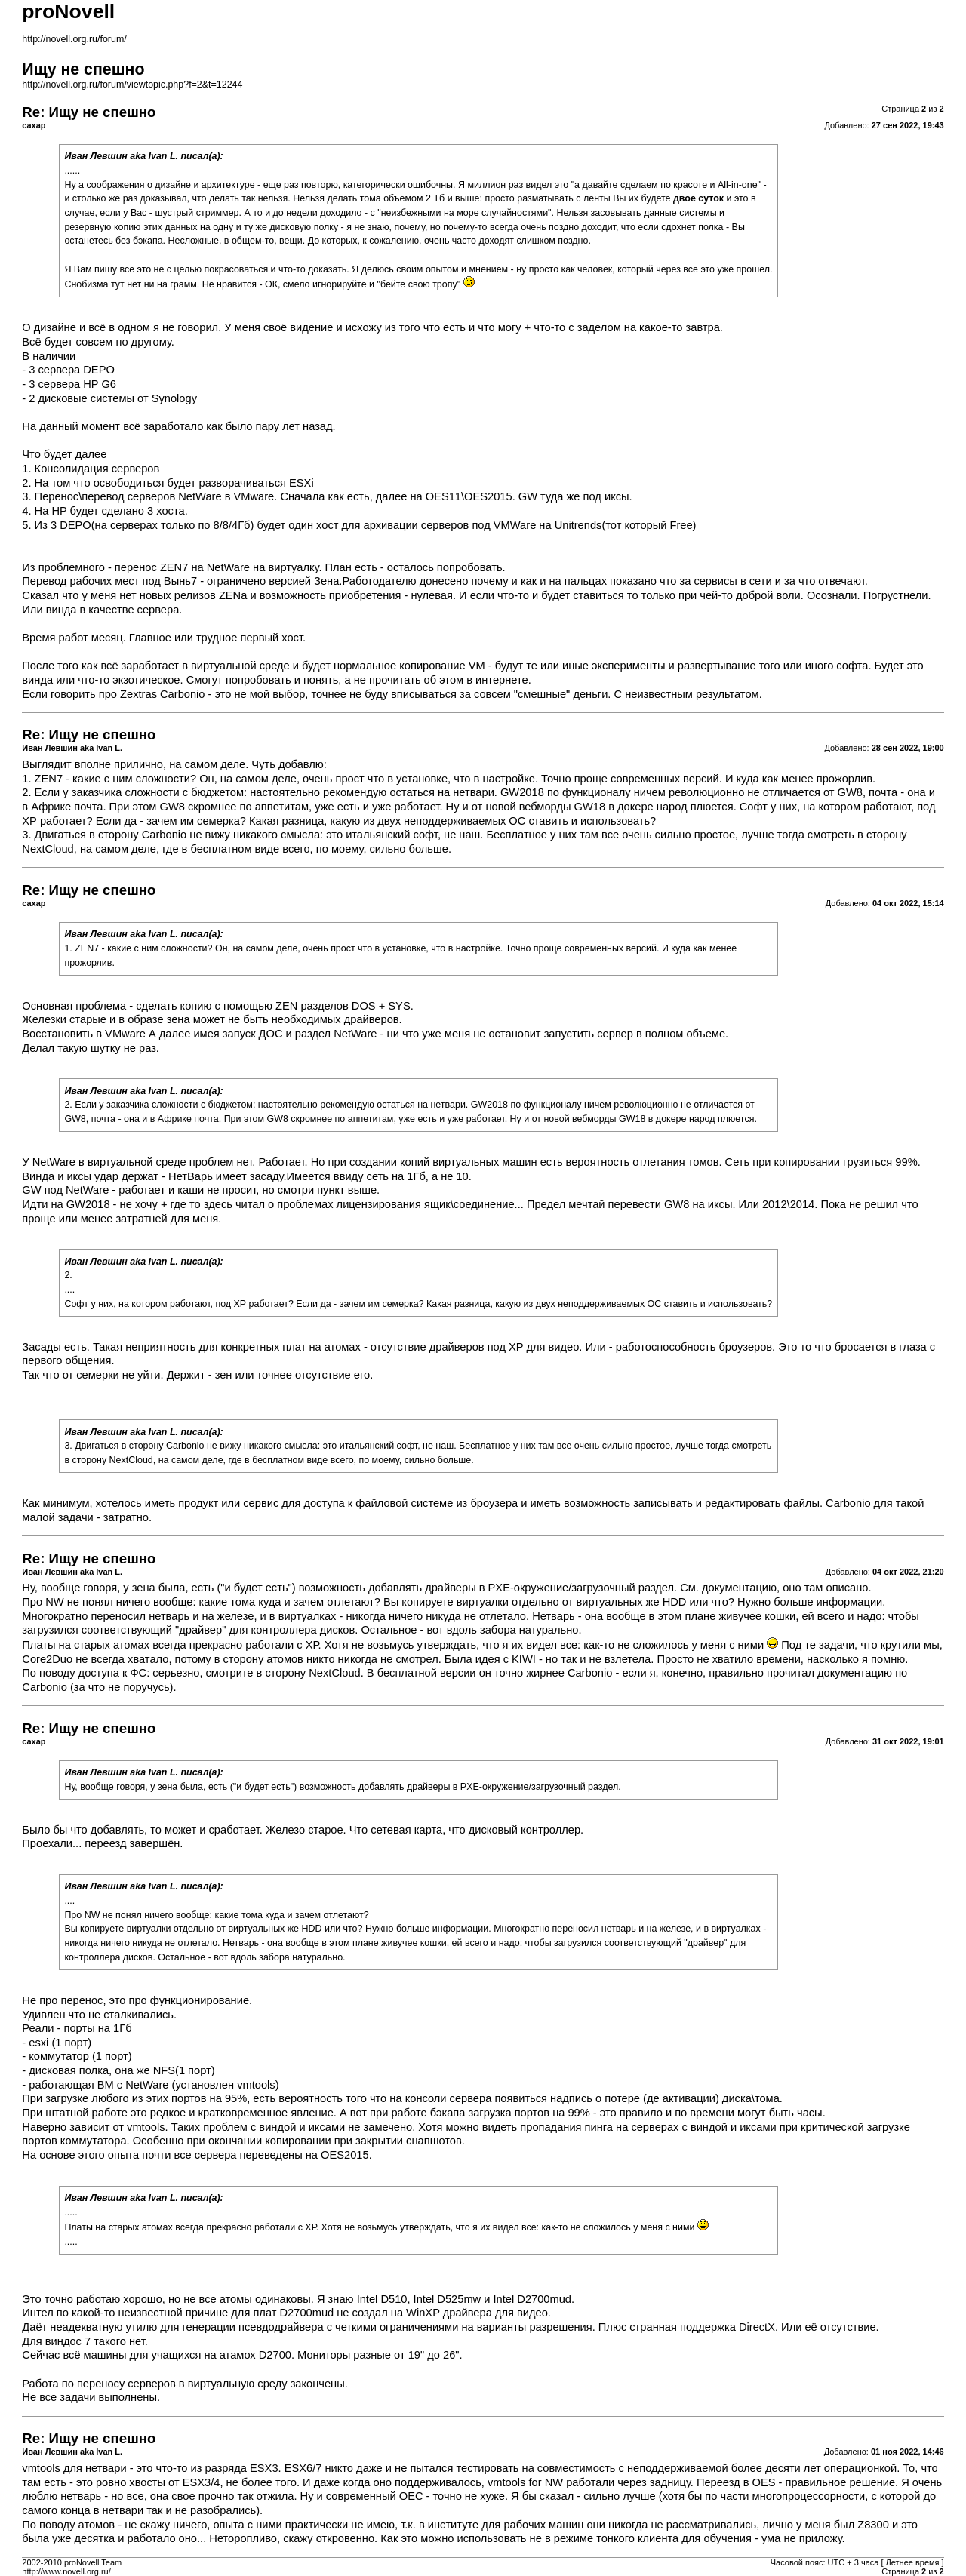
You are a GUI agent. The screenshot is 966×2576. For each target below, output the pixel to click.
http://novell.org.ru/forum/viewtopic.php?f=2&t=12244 (132, 84)
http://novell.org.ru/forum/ (74, 39)
